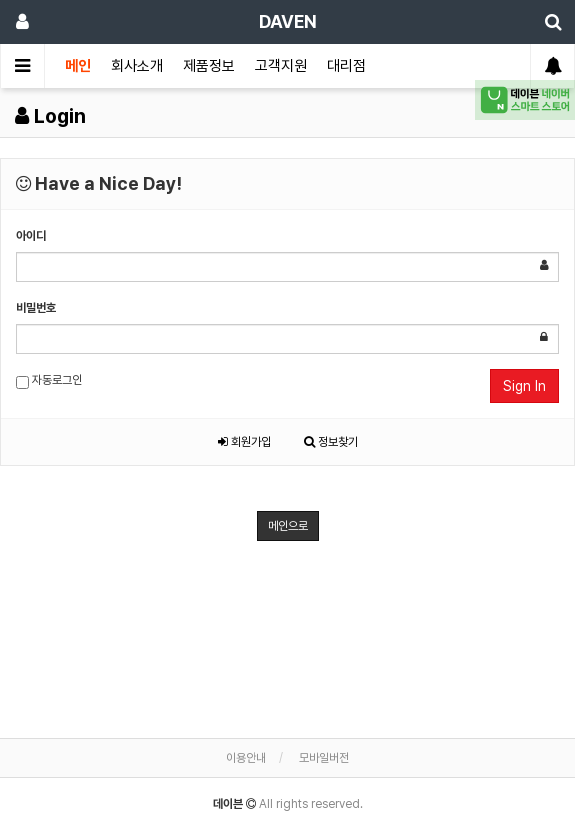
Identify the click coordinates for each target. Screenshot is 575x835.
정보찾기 (331, 442)
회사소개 (137, 66)
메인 (78, 66)
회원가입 (244, 442)
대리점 (346, 66)
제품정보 (209, 66)
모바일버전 (324, 758)
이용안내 (246, 758)
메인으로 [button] (288, 526)
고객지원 (281, 66)
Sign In (524, 386)
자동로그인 (49, 381)
